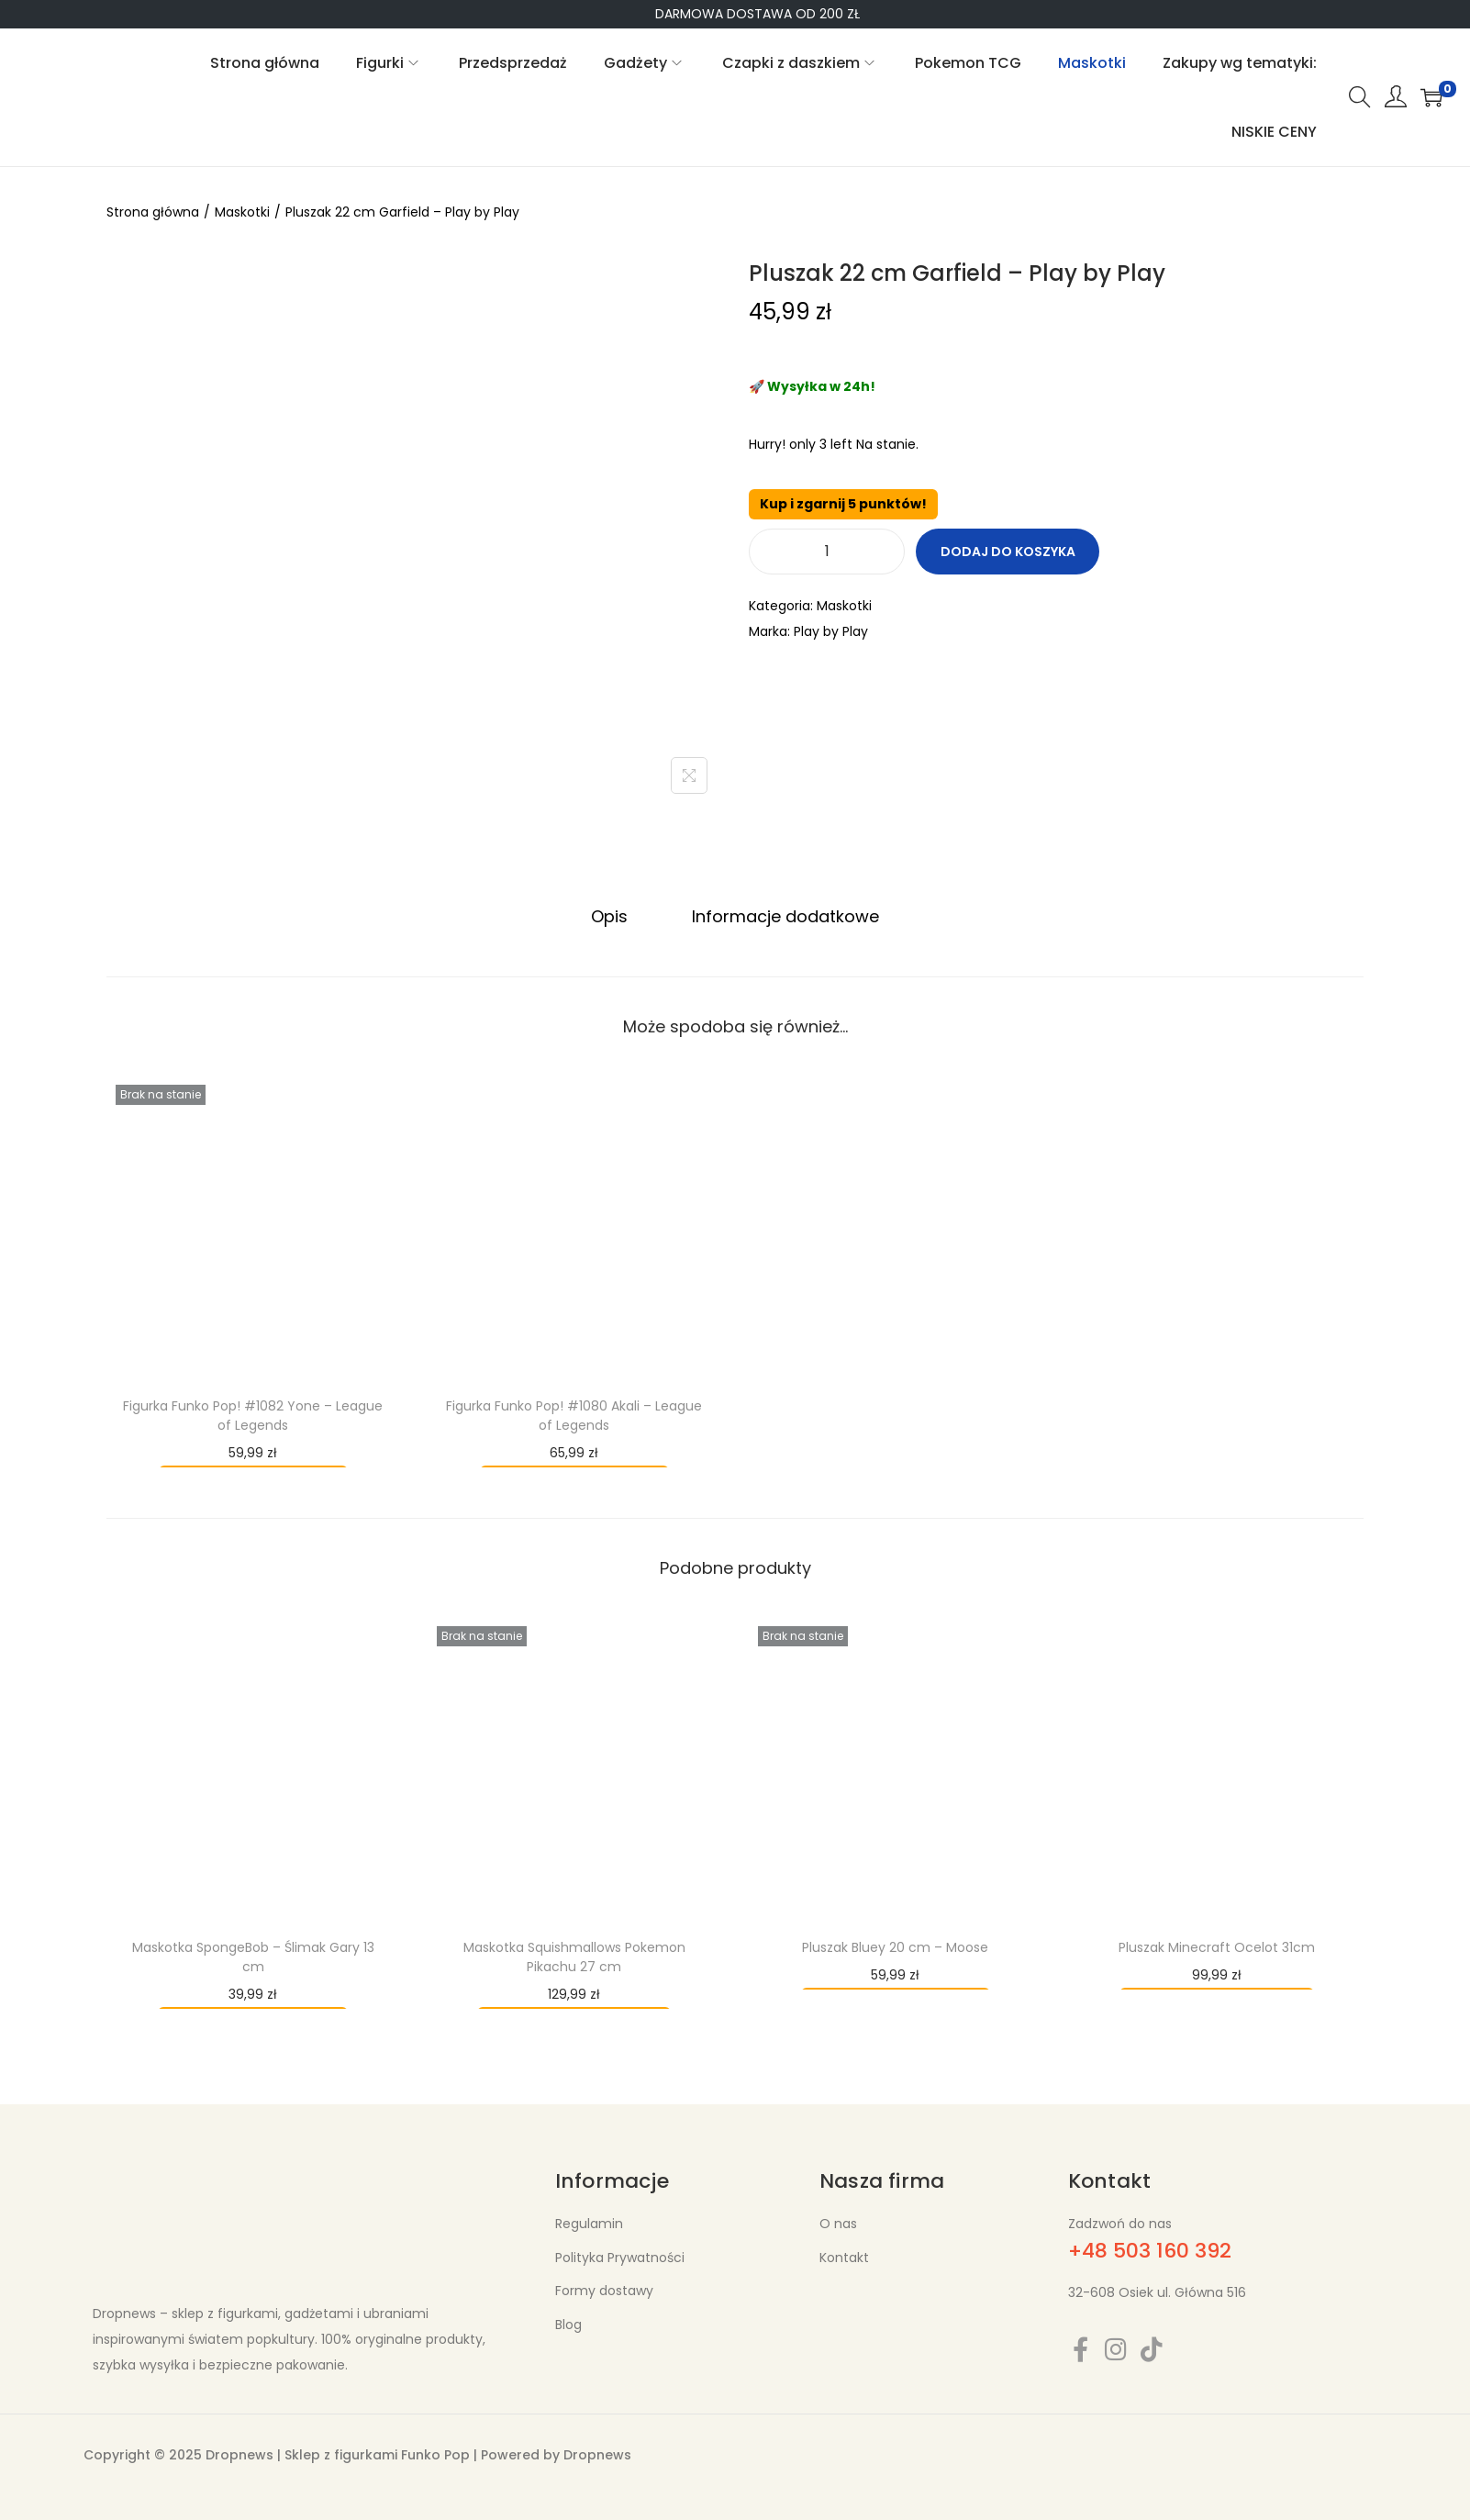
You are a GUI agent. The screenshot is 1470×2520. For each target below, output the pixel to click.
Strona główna (152, 212)
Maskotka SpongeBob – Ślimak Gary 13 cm (253, 1956)
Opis (612, 915)
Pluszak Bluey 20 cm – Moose (895, 1946)
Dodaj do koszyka (1008, 551)
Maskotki (242, 212)
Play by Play (831, 631)
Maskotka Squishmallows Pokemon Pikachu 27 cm (574, 1956)
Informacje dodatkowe (782, 915)
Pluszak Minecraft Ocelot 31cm (1217, 1946)
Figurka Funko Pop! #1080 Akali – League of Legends (574, 1414)
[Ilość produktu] (827, 551)
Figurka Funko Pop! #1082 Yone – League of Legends (253, 1414)
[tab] (612, 916)
